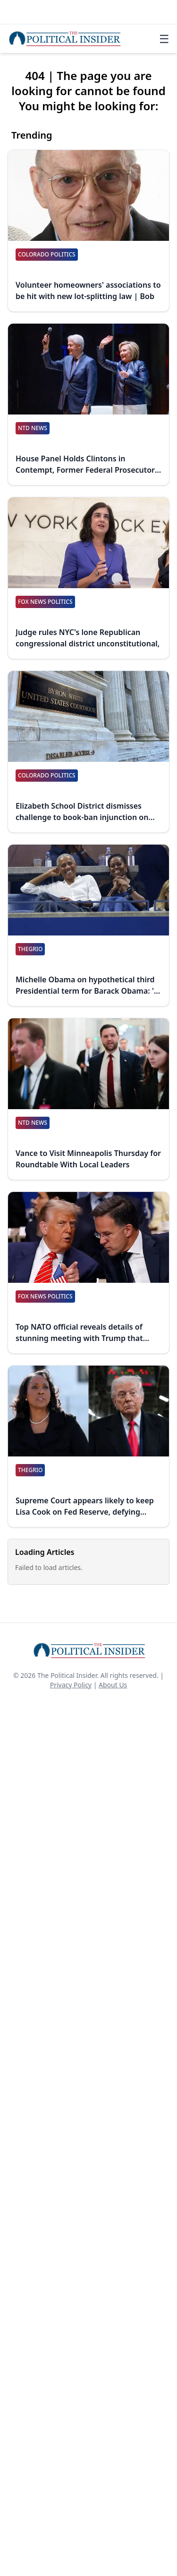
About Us (113, 1684)
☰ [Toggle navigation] (164, 38)
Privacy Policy (71, 1684)
